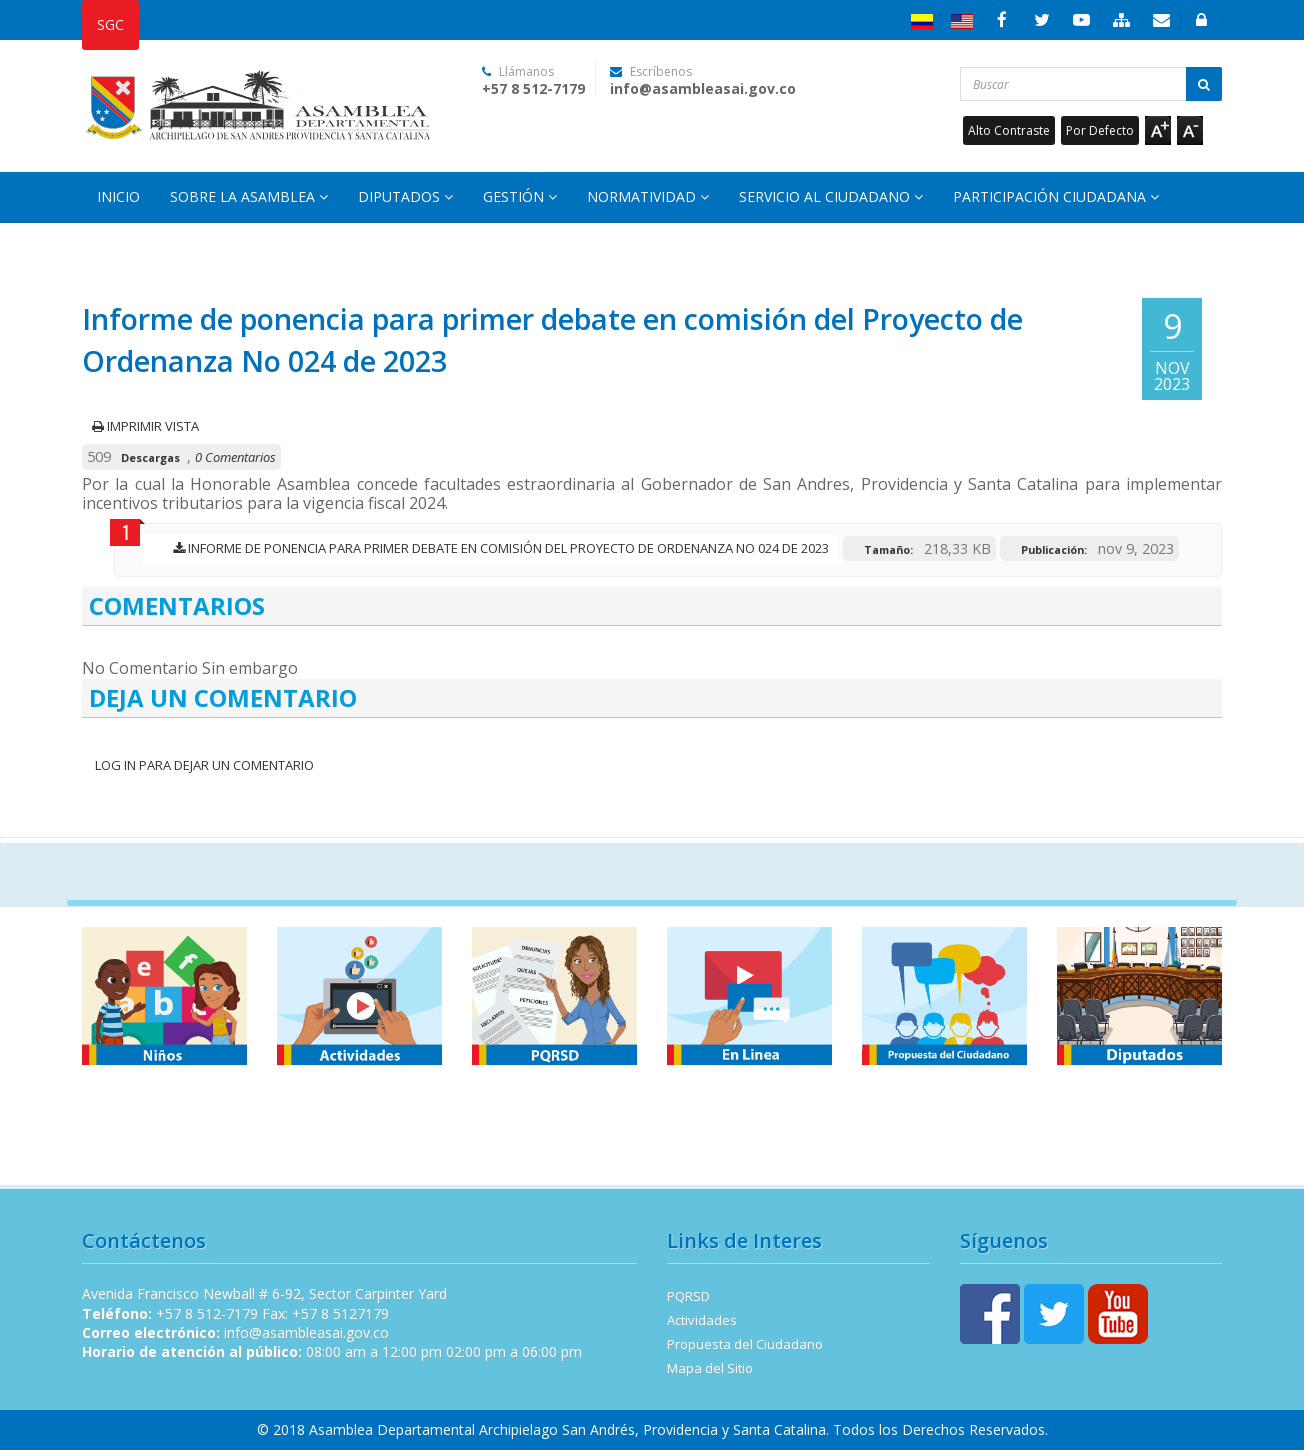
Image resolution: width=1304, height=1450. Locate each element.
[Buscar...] (1091, 84)
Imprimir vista (145, 426)
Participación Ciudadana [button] (1056, 196)
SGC (110, 24)
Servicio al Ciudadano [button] (831, 196)
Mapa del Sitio (710, 1368)
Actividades (702, 1320)
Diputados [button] (405, 196)
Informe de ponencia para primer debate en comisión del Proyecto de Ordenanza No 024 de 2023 (496, 548)
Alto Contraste (1009, 130)
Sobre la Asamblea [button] (249, 196)
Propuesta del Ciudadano (745, 1344)
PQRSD (688, 1296)
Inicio (118, 196)
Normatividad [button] (648, 196)
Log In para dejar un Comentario (203, 765)
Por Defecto (1100, 130)
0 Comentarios (235, 457)
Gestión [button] (520, 196)
